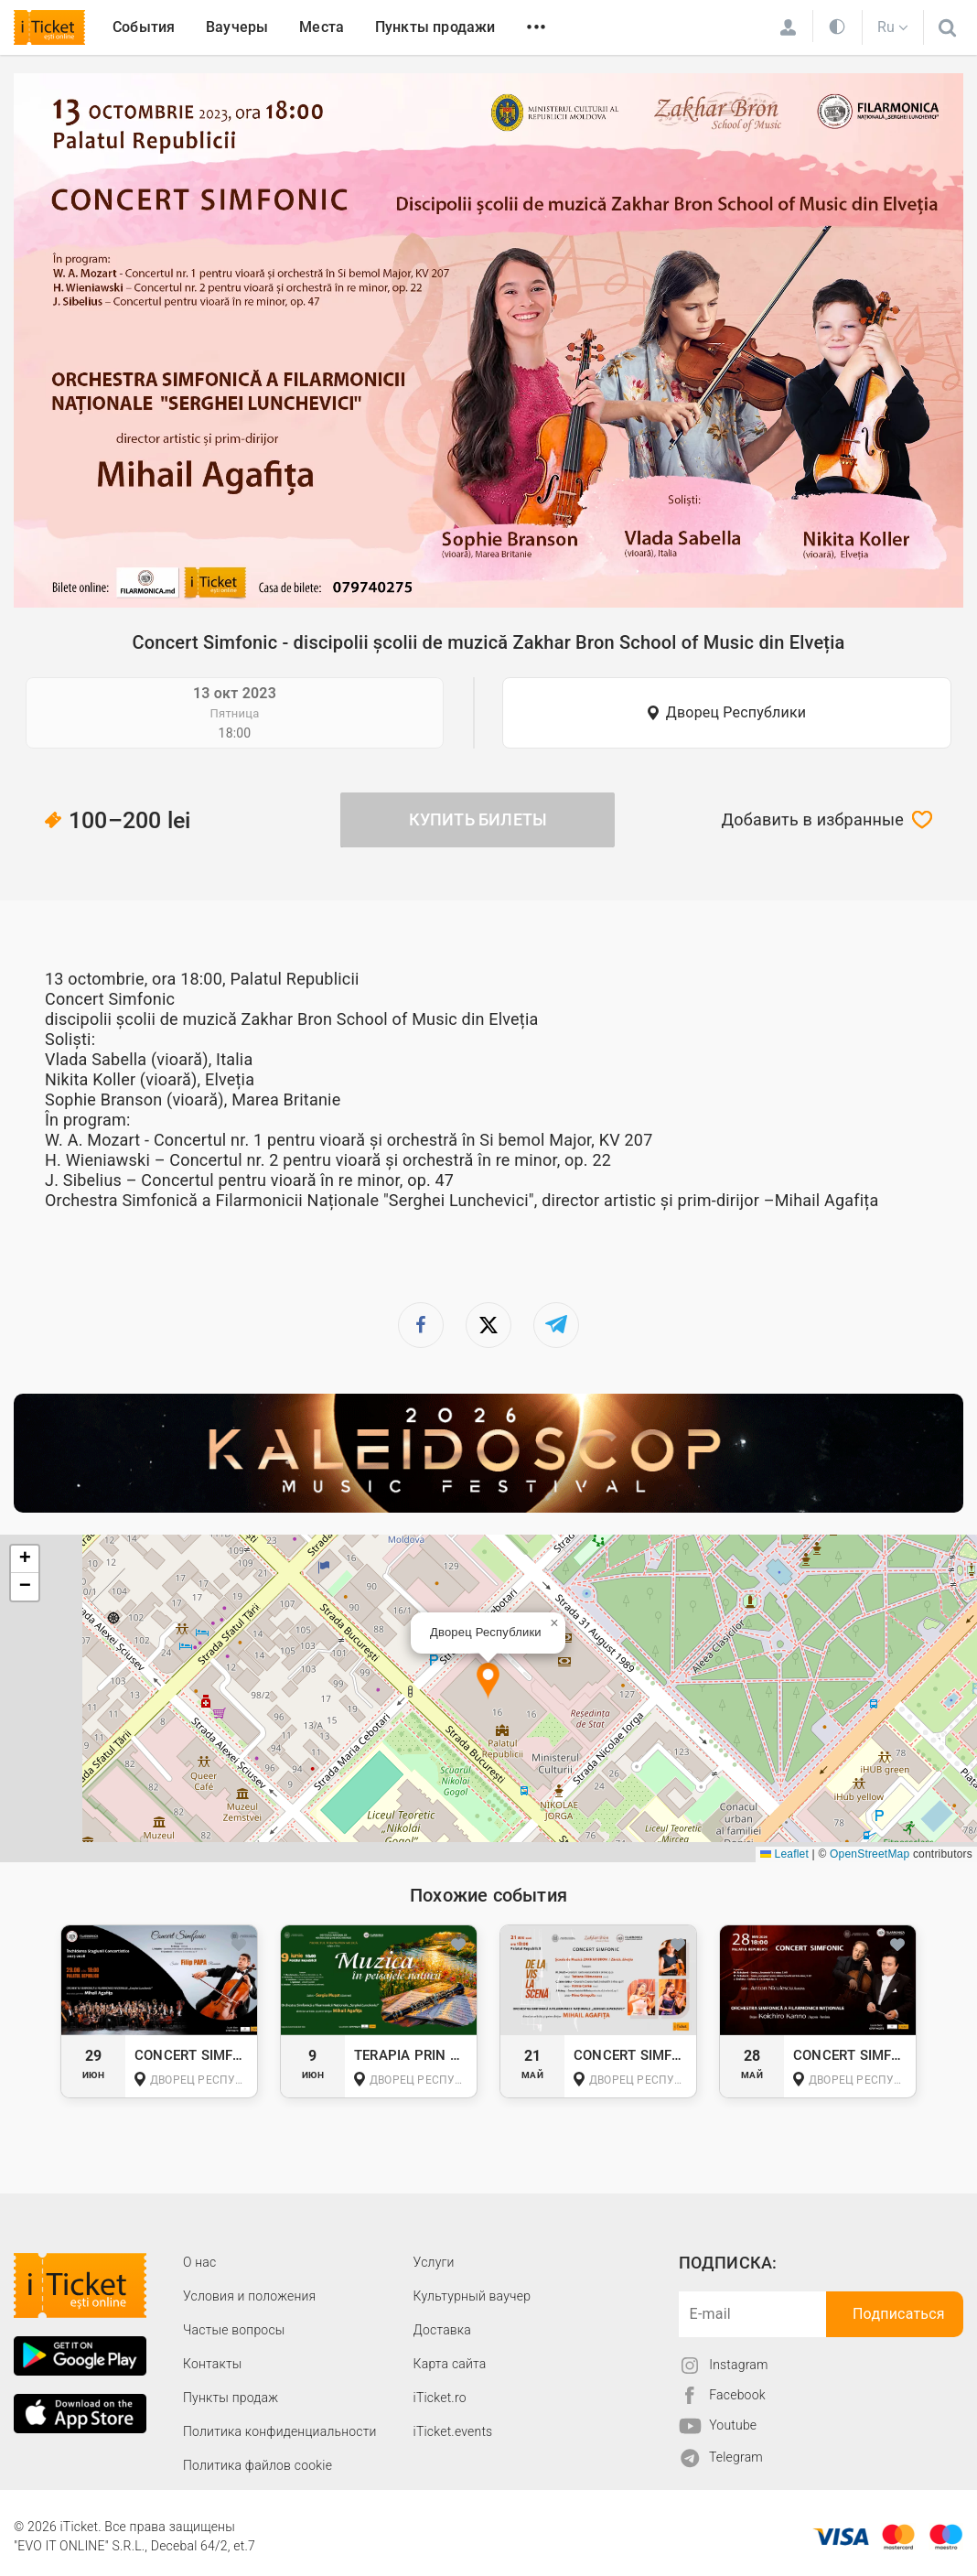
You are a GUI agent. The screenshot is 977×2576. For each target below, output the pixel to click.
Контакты (212, 2363)
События (144, 27)
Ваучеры (237, 27)
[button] (488, 1681)
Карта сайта (450, 2363)
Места (321, 27)
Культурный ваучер (472, 2296)
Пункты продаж (230, 2397)
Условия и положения (249, 2296)
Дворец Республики (736, 712)
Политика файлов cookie (257, 2465)
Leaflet (784, 1854)
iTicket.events (453, 2431)
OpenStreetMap (869, 1854)
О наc (199, 2262)
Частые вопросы (234, 2330)
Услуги (434, 2262)
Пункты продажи (435, 27)
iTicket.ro (440, 2397)
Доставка (442, 2330)
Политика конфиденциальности (280, 2431)
